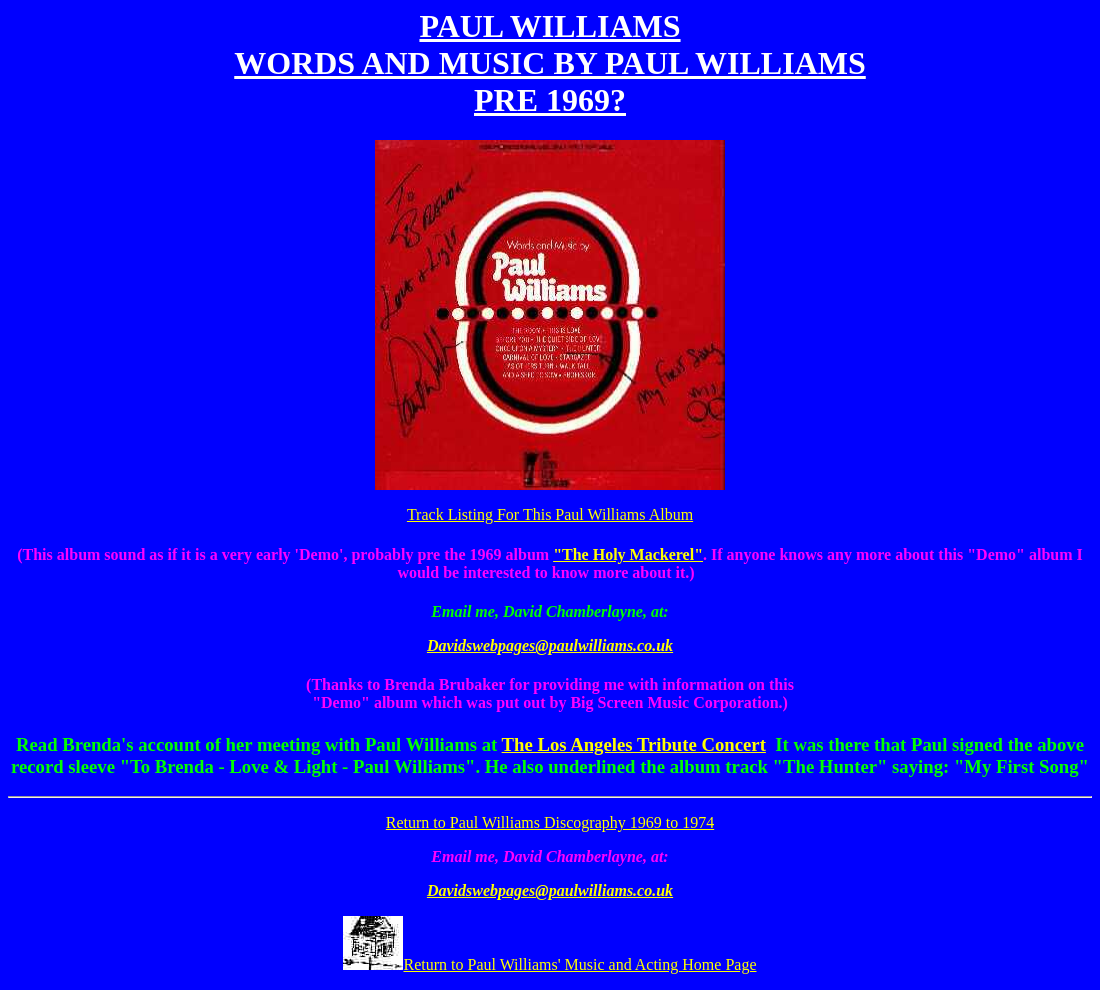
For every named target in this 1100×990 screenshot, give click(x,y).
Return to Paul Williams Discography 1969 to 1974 (550, 822)
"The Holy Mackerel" (628, 554)
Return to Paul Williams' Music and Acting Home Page (549, 964)
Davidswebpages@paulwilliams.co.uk (550, 645)
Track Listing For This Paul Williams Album (550, 514)
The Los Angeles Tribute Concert (634, 744)
